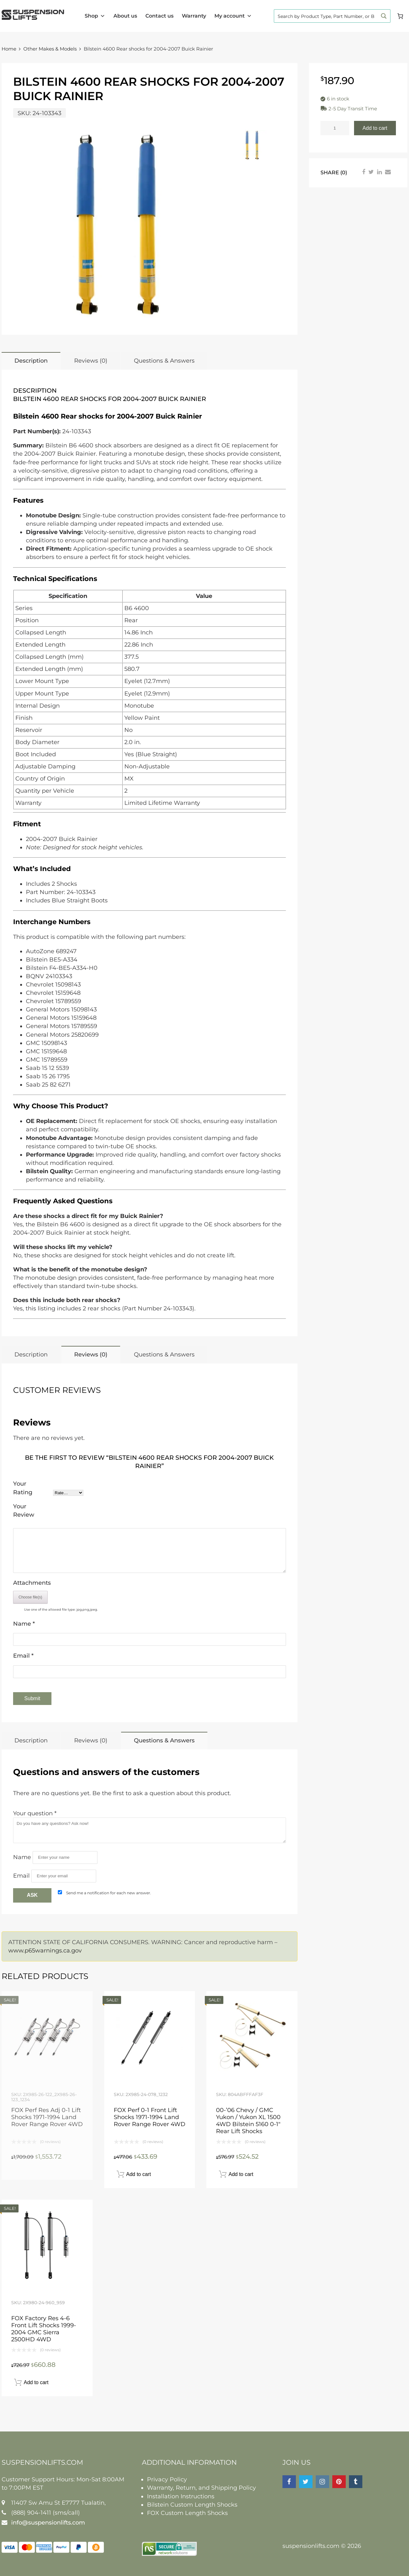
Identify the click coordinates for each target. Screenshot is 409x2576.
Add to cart (375, 128)
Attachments (32, 1582)
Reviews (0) (90, 360)
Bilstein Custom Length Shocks (192, 2504)
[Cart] (400, 16)
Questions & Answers (164, 360)
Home (9, 49)
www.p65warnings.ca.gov (45, 1950)
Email (23, 1655)
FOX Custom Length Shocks (187, 2513)
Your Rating (22, 1488)
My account (233, 16)
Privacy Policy (167, 2479)
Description (31, 360)
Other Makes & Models (50, 49)
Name (24, 1623)
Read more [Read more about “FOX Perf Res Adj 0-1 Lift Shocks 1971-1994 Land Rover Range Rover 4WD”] (79, 2174)
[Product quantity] (335, 128)
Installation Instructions (180, 2496)
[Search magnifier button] (383, 16)
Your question (35, 1813)
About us (125, 16)
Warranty (194, 16)
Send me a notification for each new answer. (108, 1892)
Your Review (23, 1510)
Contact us (159, 16)
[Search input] (326, 16)
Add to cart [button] (138, 2174)
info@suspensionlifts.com (48, 2522)
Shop (95, 16)
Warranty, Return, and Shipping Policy (201, 2487)
